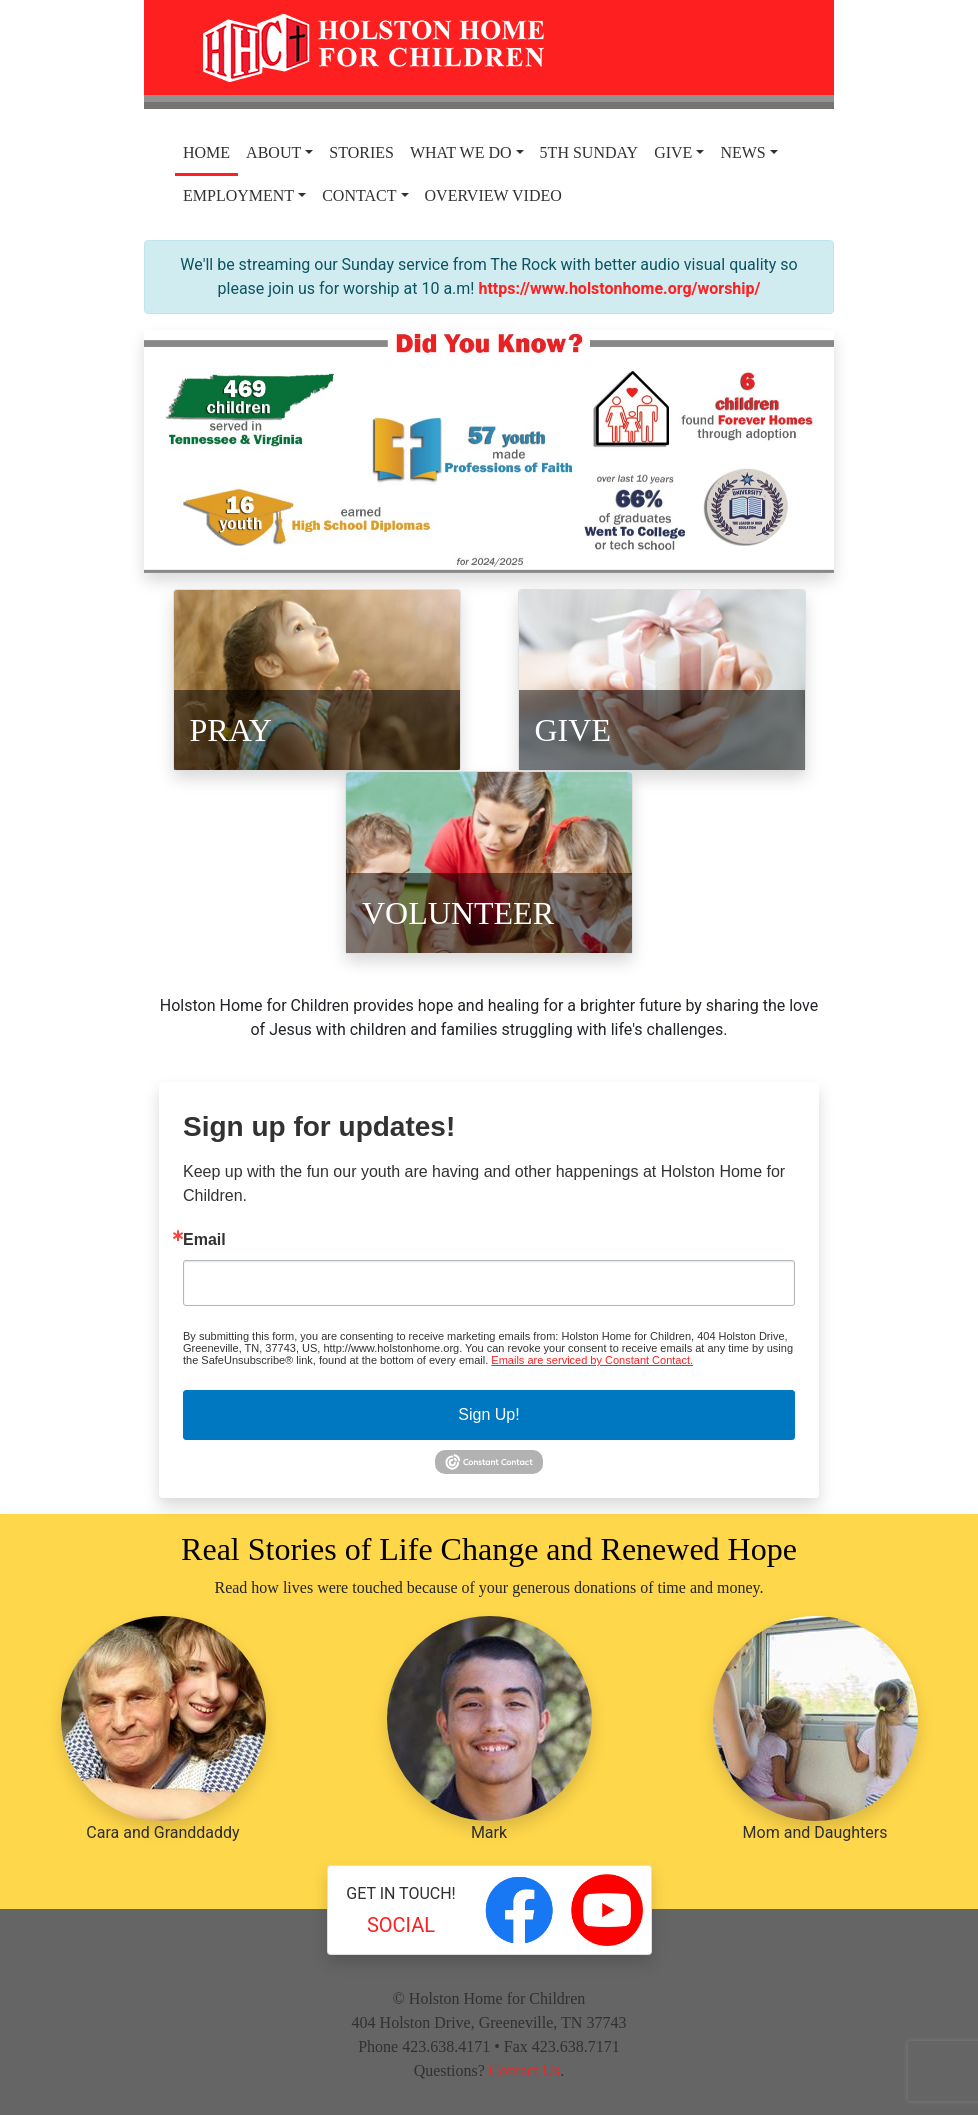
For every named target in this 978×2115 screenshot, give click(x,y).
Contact (359, 195)
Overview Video (493, 195)
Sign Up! (488, 1414)
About (273, 152)
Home (206, 152)
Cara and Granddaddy (163, 1729)
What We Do (461, 152)
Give (673, 152)
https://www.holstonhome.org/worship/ (619, 288)
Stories (361, 152)
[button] (196, 451)
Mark (489, 1729)
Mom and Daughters (815, 1729)
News (742, 152)
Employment (238, 195)
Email (204, 1240)
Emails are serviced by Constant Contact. (592, 1360)
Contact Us (525, 2070)
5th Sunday (589, 152)
